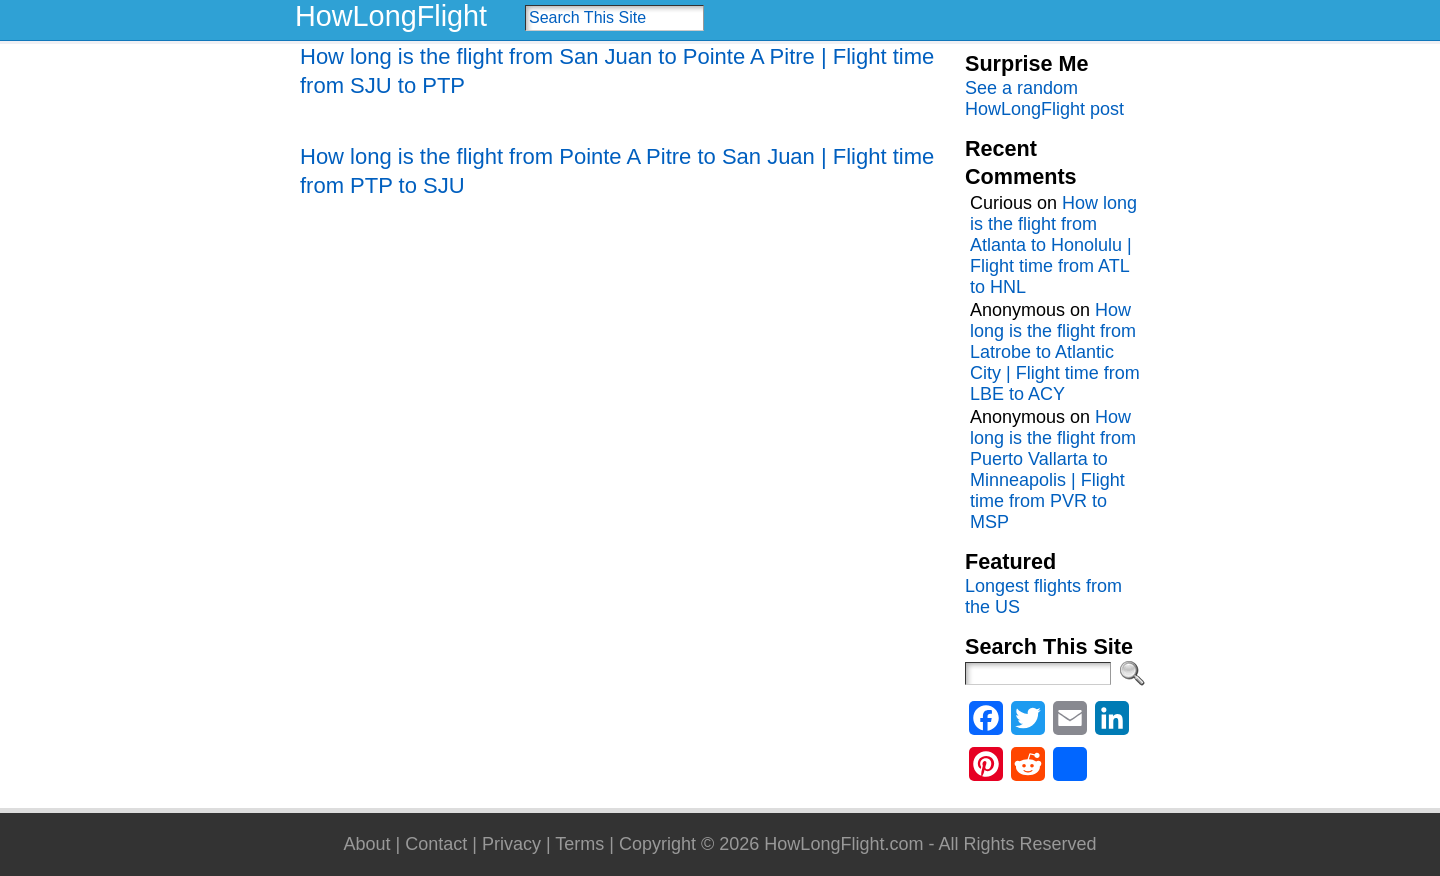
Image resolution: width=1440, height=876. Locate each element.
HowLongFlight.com (843, 844)
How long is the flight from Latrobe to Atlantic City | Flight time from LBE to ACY (1055, 352)
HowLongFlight (391, 16)
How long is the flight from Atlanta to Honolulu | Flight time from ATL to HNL (1053, 245)
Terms (579, 844)
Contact (436, 844)
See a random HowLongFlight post (1044, 98)
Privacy (511, 844)
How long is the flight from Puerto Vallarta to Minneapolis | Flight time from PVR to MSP (1053, 469)
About (366, 844)
